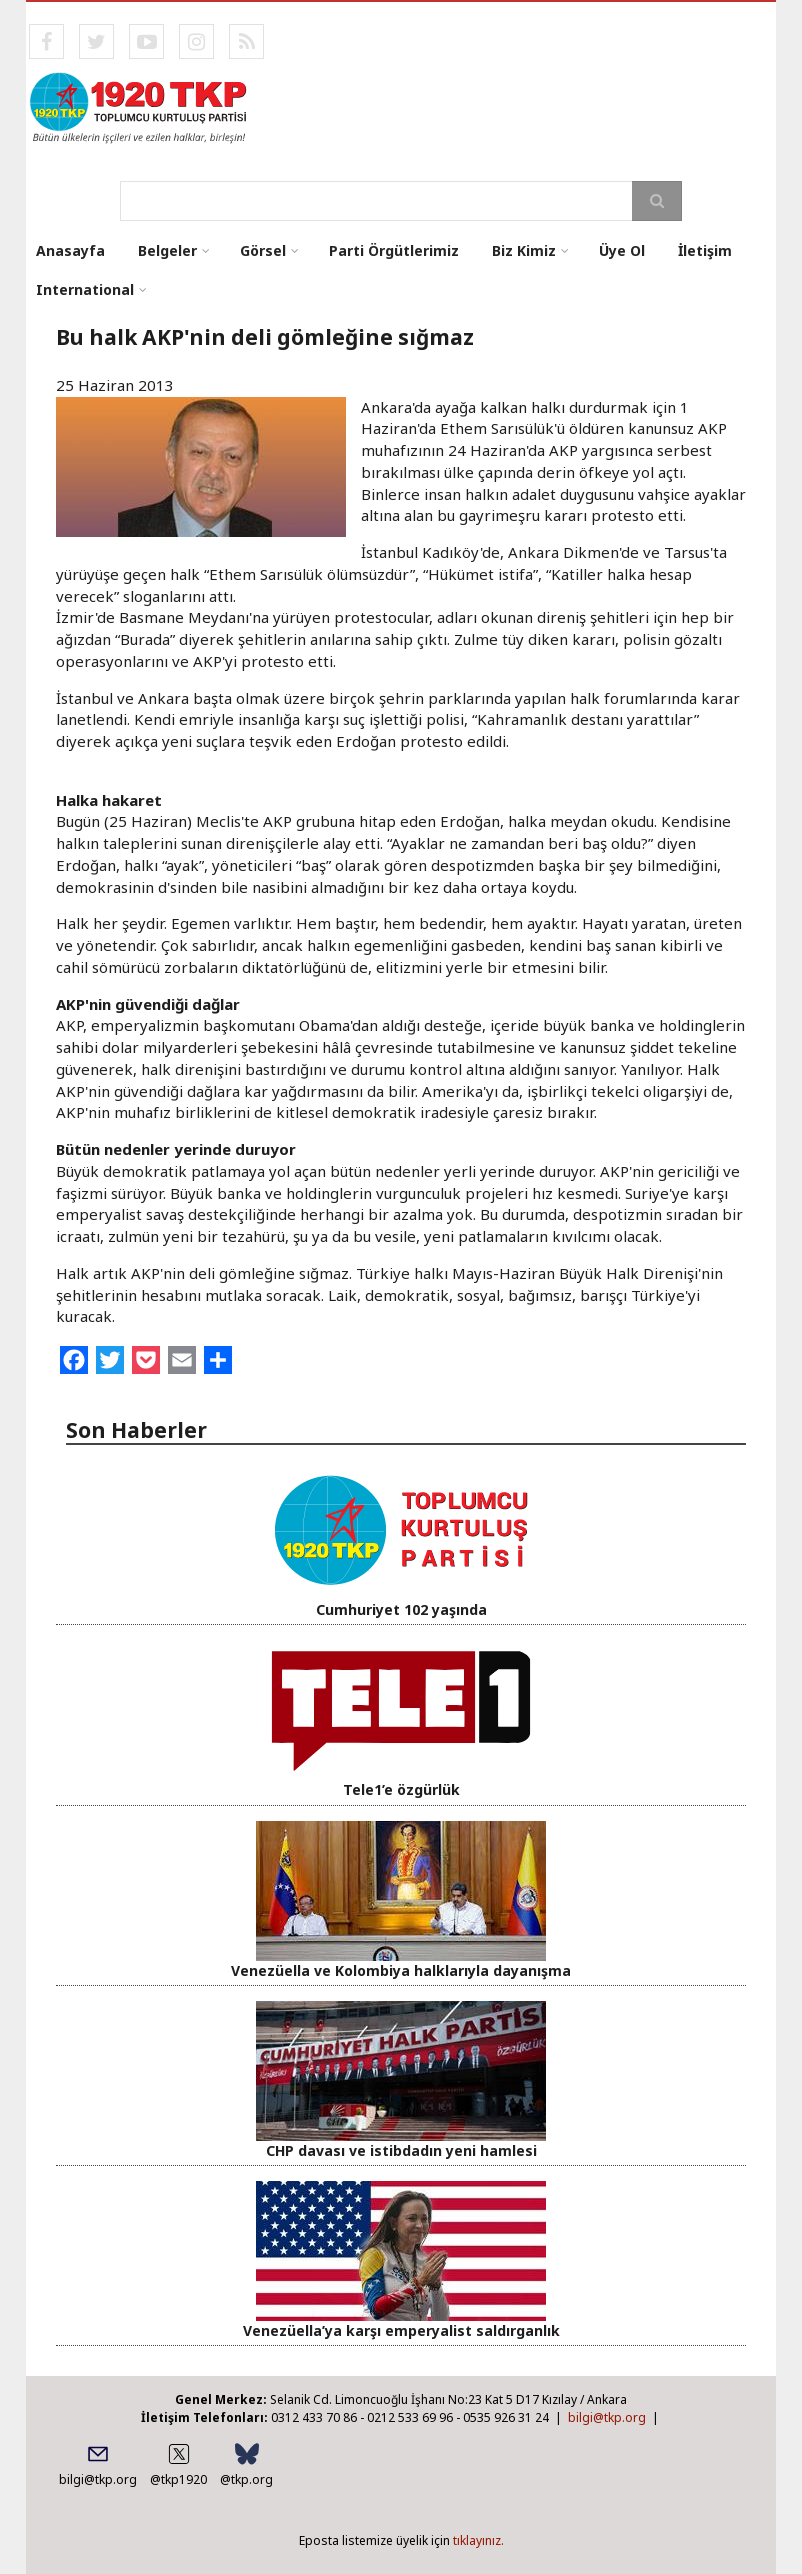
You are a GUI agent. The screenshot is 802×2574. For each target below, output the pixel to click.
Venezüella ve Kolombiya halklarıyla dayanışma (401, 1970)
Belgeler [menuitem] (167, 250)
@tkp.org (246, 2479)
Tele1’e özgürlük (401, 1789)
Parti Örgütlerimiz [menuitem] (394, 250)
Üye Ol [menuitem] (622, 250)
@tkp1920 (178, 2479)
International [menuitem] (85, 289)
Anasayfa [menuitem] (70, 250)
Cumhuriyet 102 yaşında (401, 1609)
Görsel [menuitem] (263, 250)
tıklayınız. (478, 2540)
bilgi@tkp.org (607, 2417)
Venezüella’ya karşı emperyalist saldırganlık (401, 2330)
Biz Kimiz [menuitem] (524, 250)
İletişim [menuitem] (705, 250)
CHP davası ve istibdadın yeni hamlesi (401, 2150)
